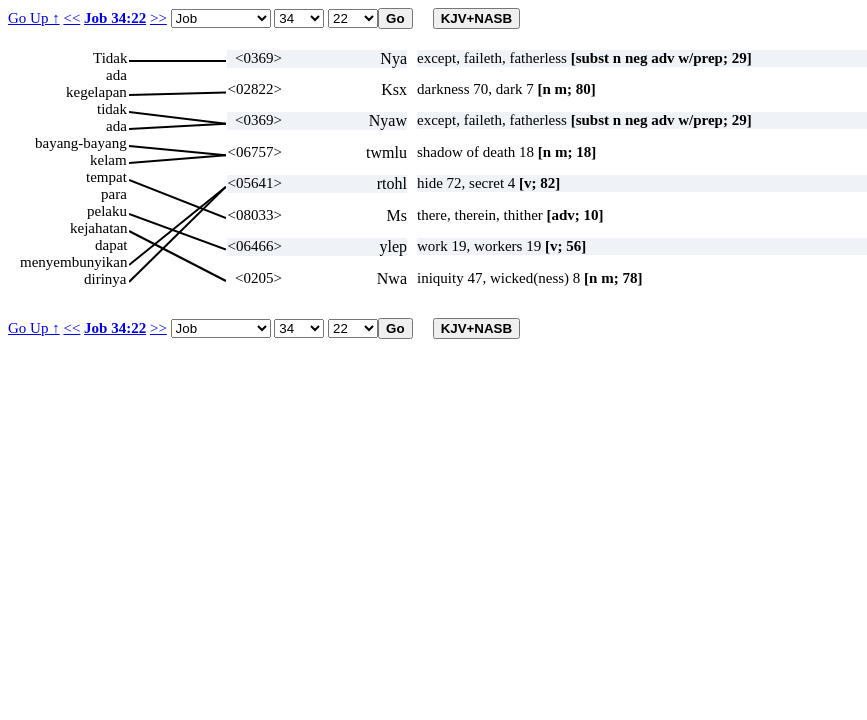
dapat (111, 245)
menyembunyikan (73, 262)
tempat (106, 177)
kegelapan (96, 92)
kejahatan (98, 228)
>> (158, 18)
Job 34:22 (115, 18)
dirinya (105, 279)
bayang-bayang (81, 143)
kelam (108, 160)
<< (71, 18)
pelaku (107, 211)
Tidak (110, 58)
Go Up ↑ (34, 18)
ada (116, 75)
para (114, 194)
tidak (112, 109)
